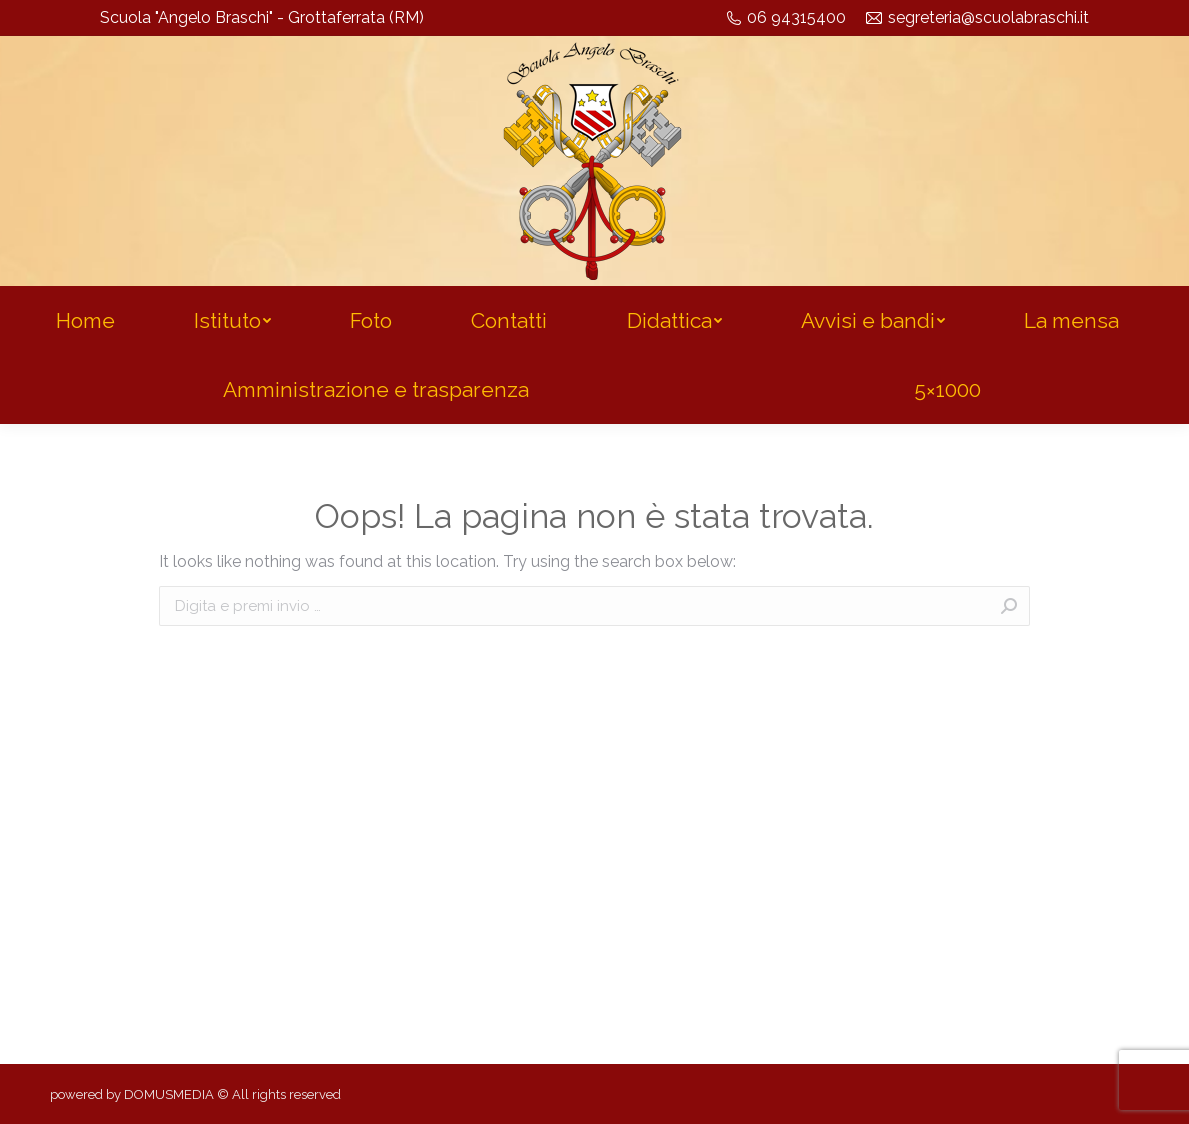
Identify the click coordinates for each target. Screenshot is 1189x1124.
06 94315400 (786, 17)
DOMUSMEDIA (169, 1094)
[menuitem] (85, 320)
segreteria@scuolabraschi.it (977, 17)
